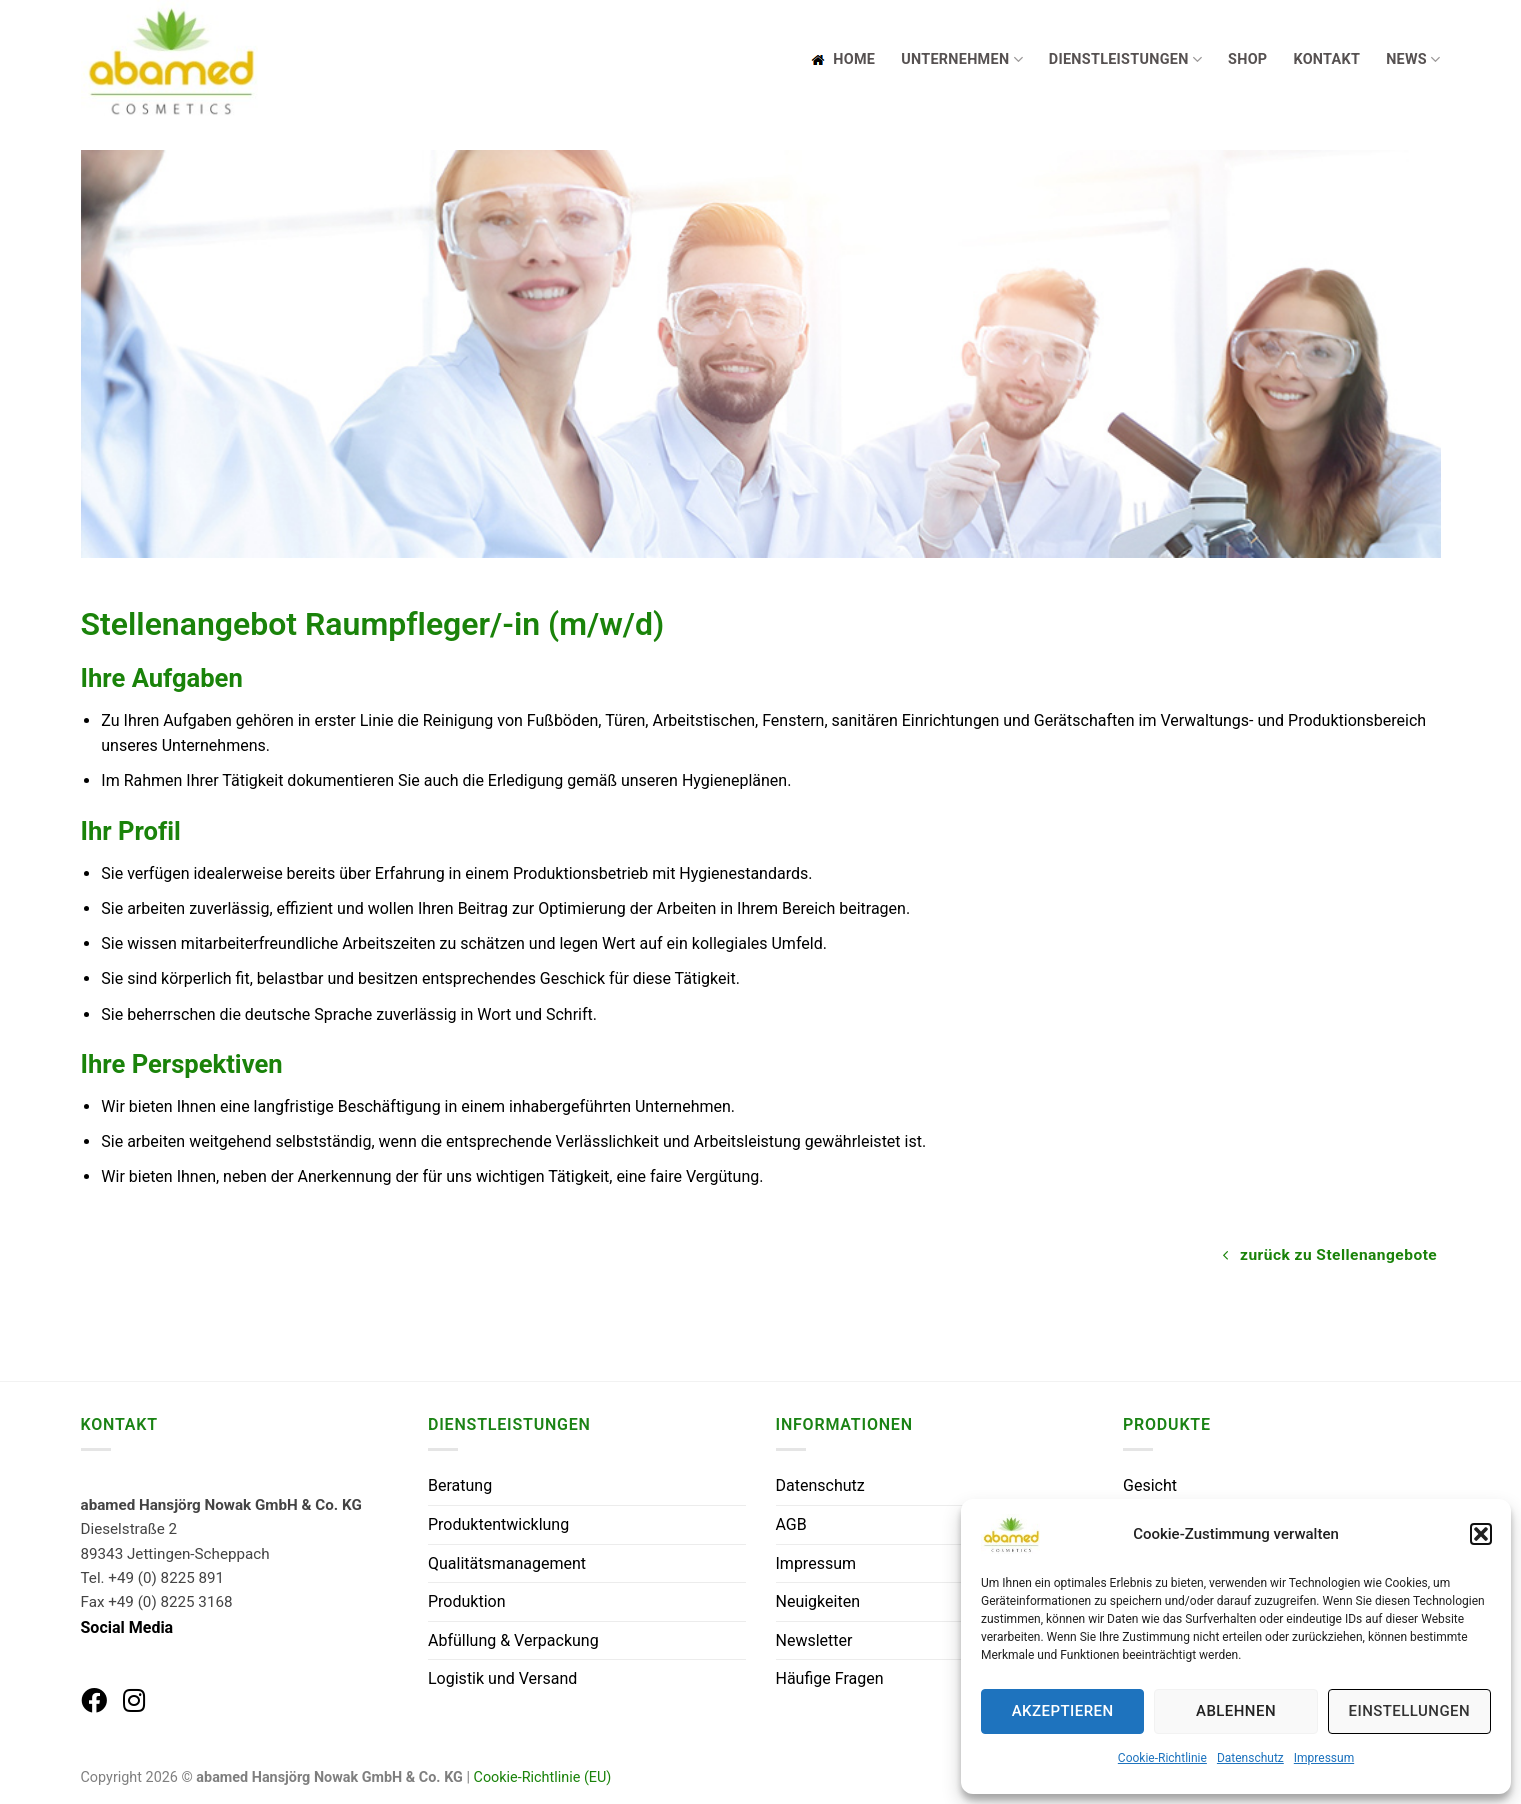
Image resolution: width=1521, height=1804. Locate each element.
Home (841, 59)
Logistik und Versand (502, 1678)
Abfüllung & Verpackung (513, 1640)
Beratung (460, 1485)
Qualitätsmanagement (507, 1563)
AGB (791, 1524)
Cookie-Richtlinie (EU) (543, 1777)
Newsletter (814, 1640)
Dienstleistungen (1125, 59)
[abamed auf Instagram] (134, 1701)
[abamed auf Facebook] (94, 1701)
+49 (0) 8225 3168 (170, 1602)
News (1413, 59)
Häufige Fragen (830, 1678)
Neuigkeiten (818, 1601)
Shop (1247, 59)
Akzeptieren (1063, 1711)
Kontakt (1326, 59)
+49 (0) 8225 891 (166, 1578)
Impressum (1324, 1758)
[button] (1481, 1534)
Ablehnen (1236, 1711)
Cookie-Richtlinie (1162, 1758)
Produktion (467, 1601)
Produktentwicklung (498, 1524)
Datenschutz (1250, 1758)
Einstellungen (1410, 1711)
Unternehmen (962, 59)
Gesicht (1150, 1485)
